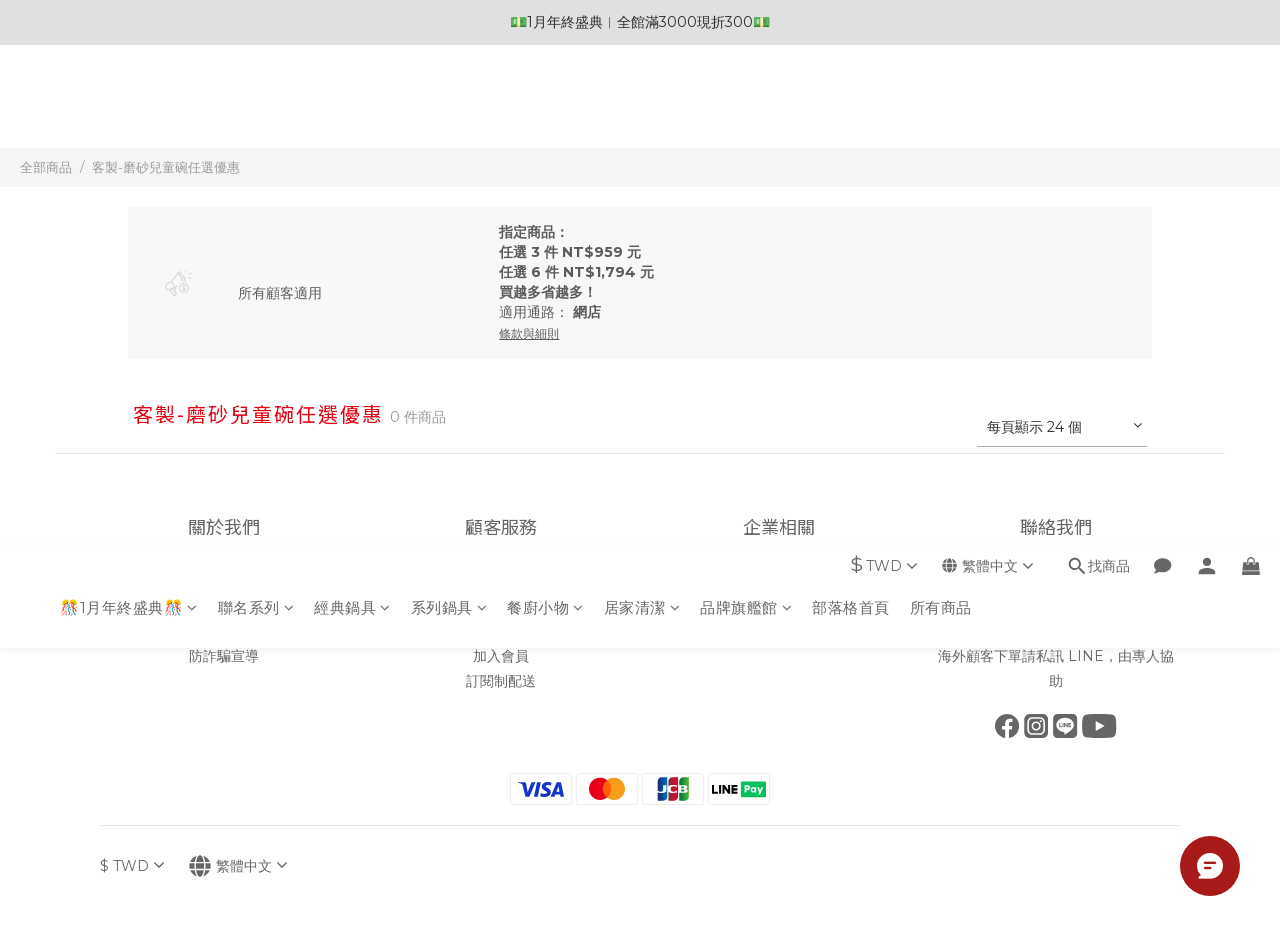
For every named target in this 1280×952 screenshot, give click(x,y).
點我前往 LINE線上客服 (1056, 631)
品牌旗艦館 (746, 107)
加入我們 (779, 581)
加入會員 (501, 656)
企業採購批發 (779, 606)
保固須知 (501, 631)
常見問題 (501, 606)
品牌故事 (224, 581)
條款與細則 (224, 631)
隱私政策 (224, 606)
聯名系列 (256, 107)
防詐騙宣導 (224, 656)
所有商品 (941, 107)
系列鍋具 (449, 107)
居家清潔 (642, 107)
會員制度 (501, 581)
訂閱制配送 (501, 681)
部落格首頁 (851, 107)
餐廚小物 (545, 107)
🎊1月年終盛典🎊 (129, 107)
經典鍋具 (352, 107)
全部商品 (46, 167)
